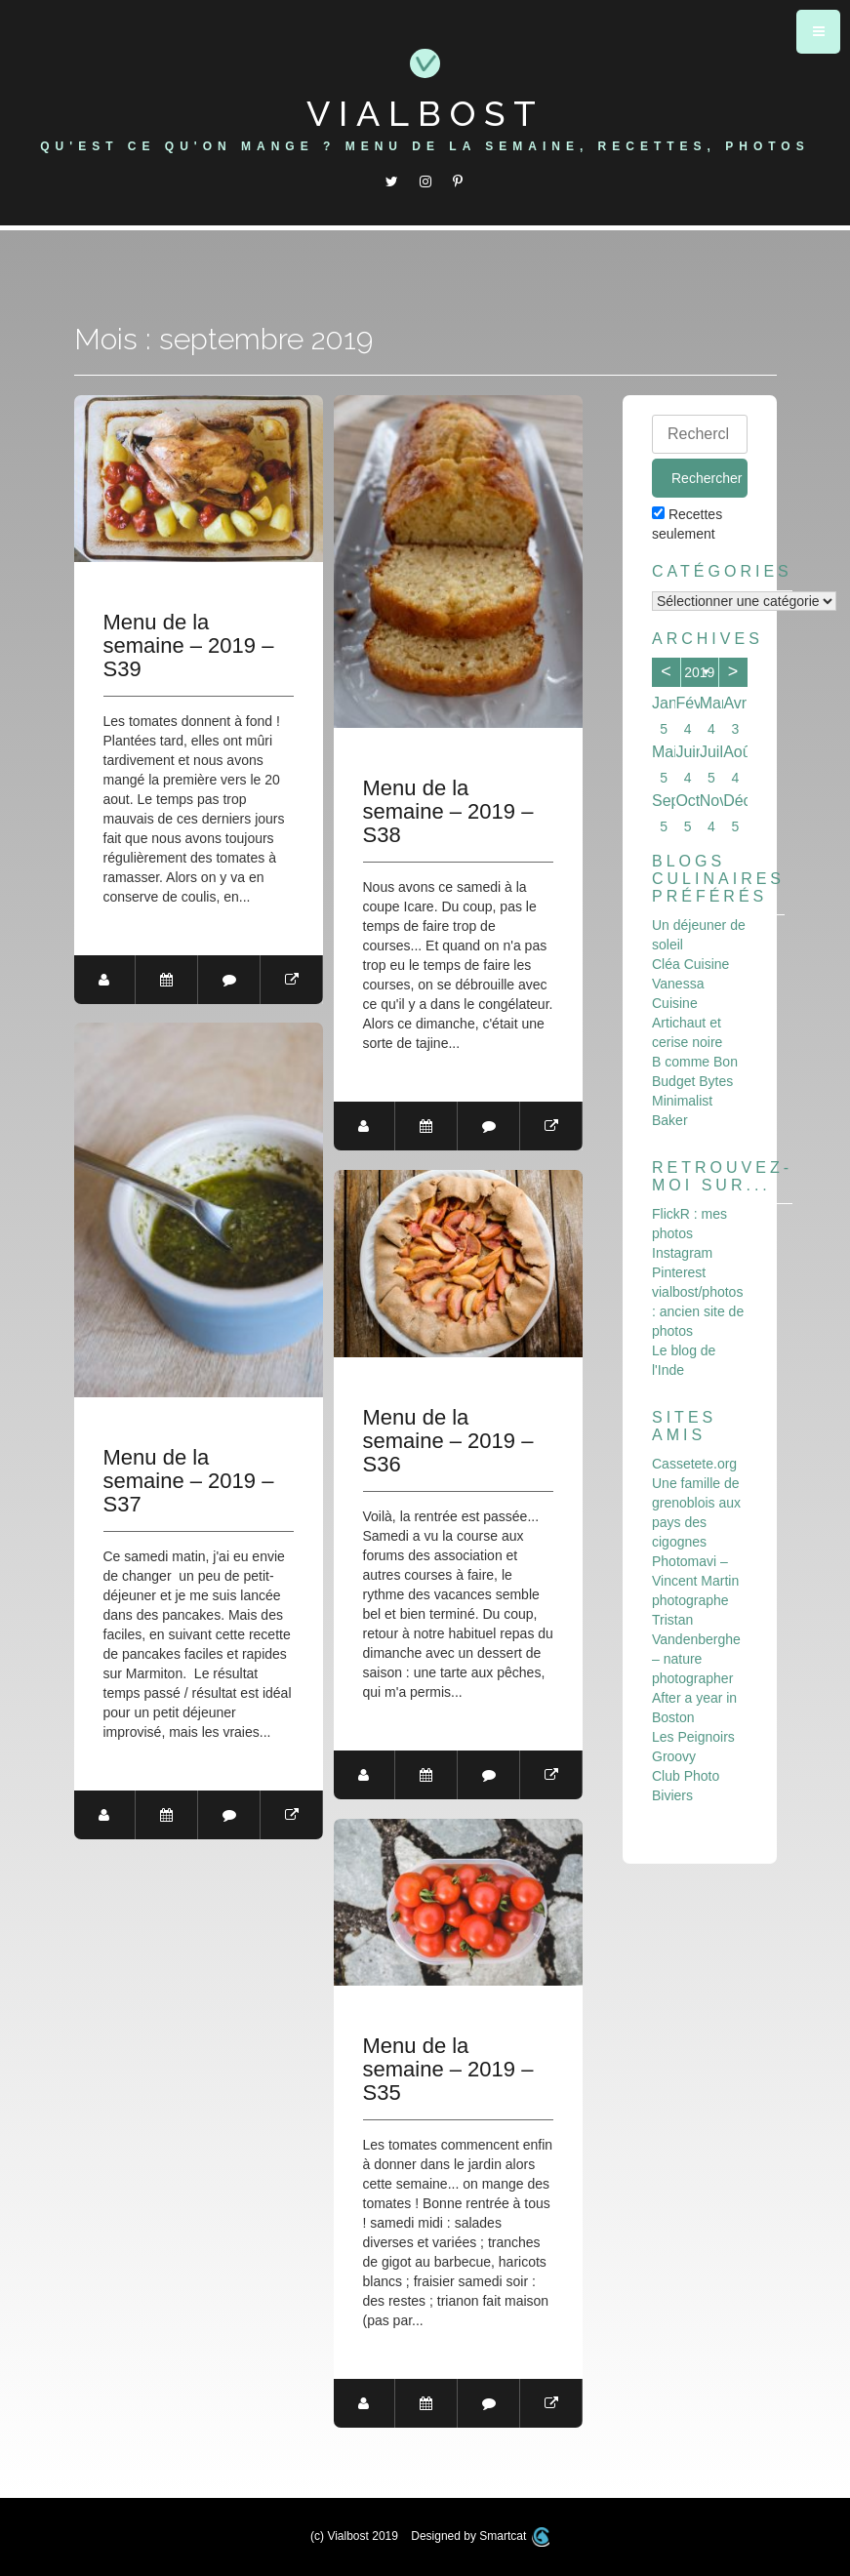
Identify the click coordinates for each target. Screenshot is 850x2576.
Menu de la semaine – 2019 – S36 (448, 1441)
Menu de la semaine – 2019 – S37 (188, 1481)
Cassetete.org (694, 1463)
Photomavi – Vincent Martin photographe (695, 1580)
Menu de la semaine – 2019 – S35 (448, 2069)
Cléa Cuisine (690, 964)
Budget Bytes (692, 1081)
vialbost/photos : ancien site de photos (698, 1311)
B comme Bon (695, 1061)
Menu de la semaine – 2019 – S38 (448, 812)
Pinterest (679, 1272)
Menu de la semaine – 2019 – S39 (188, 646)
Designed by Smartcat (480, 2536)
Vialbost (425, 113)
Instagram (682, 1253)
